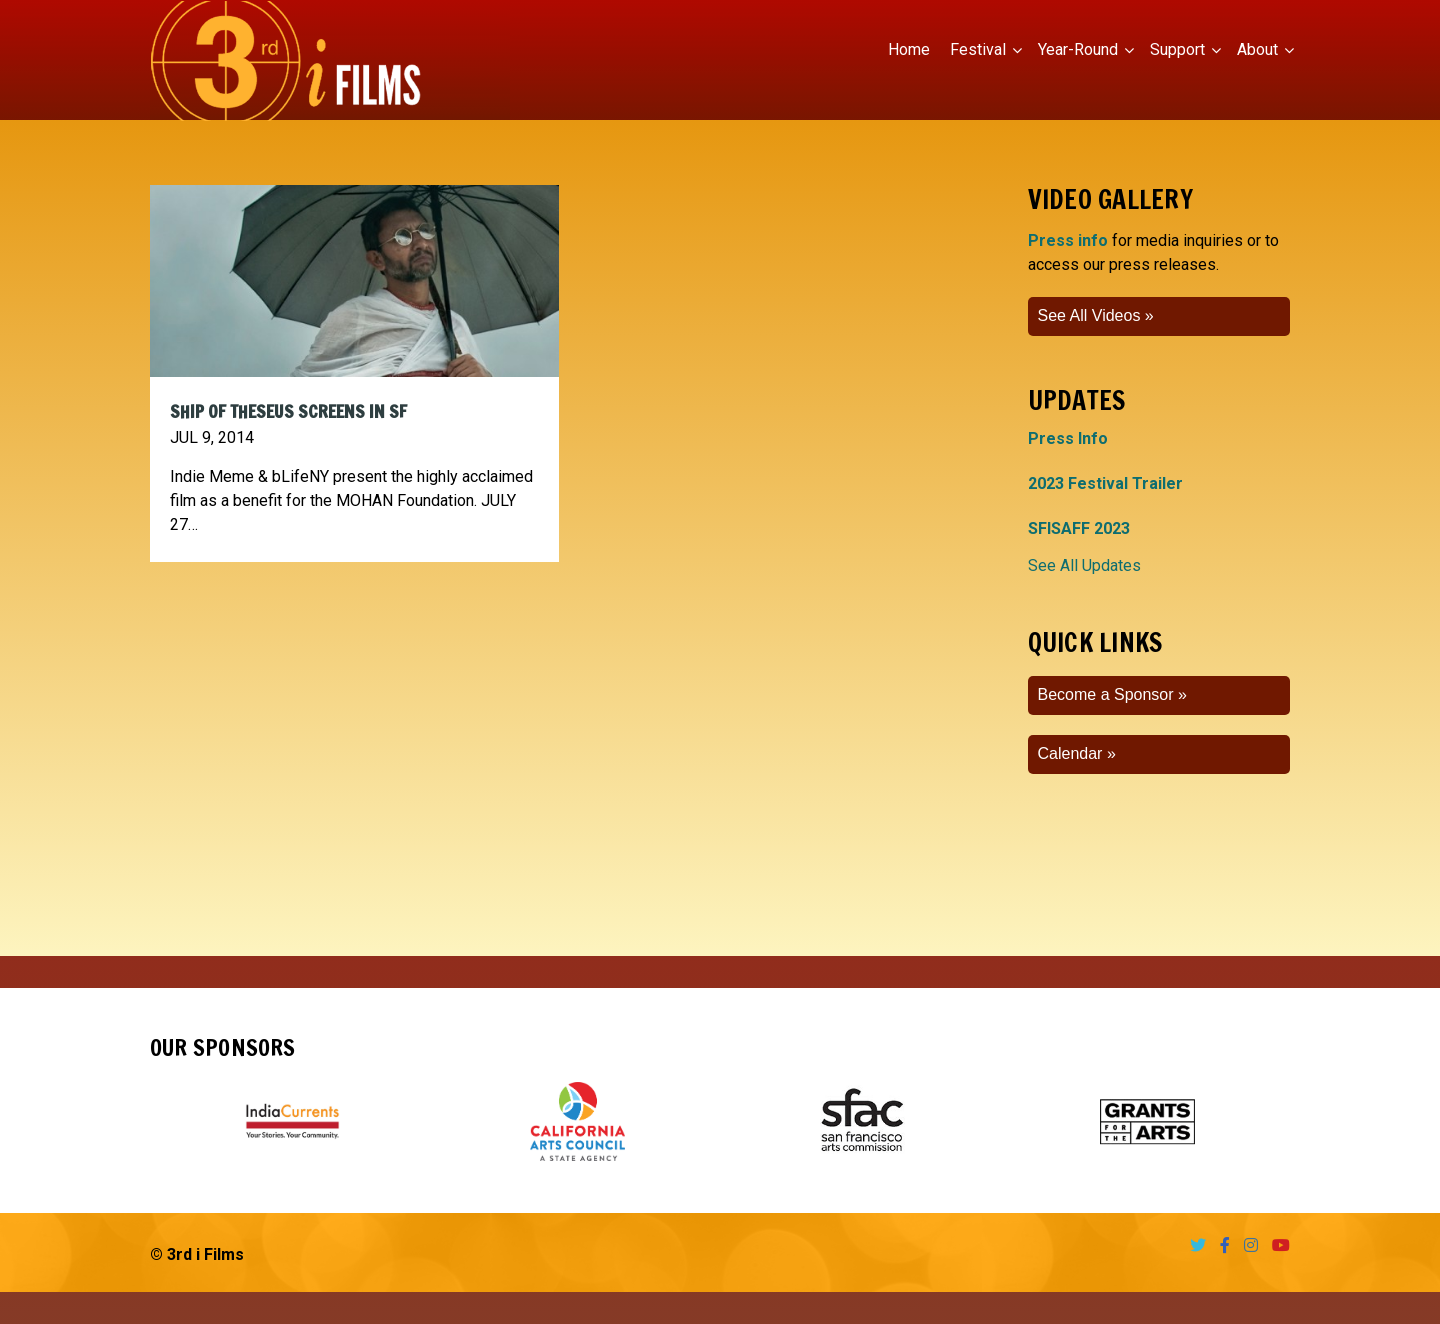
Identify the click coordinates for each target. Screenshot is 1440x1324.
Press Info (1068, 438)
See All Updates (1084, 565)
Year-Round (1078, 49)
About (1257, 49)
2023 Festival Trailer (1105, 483)
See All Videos (1089, 315)
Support (1177, 49)
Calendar (1070, 753)
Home (909, 49)
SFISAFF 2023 (1079, 528)
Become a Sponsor (1106, 694)
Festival (978, 49)
